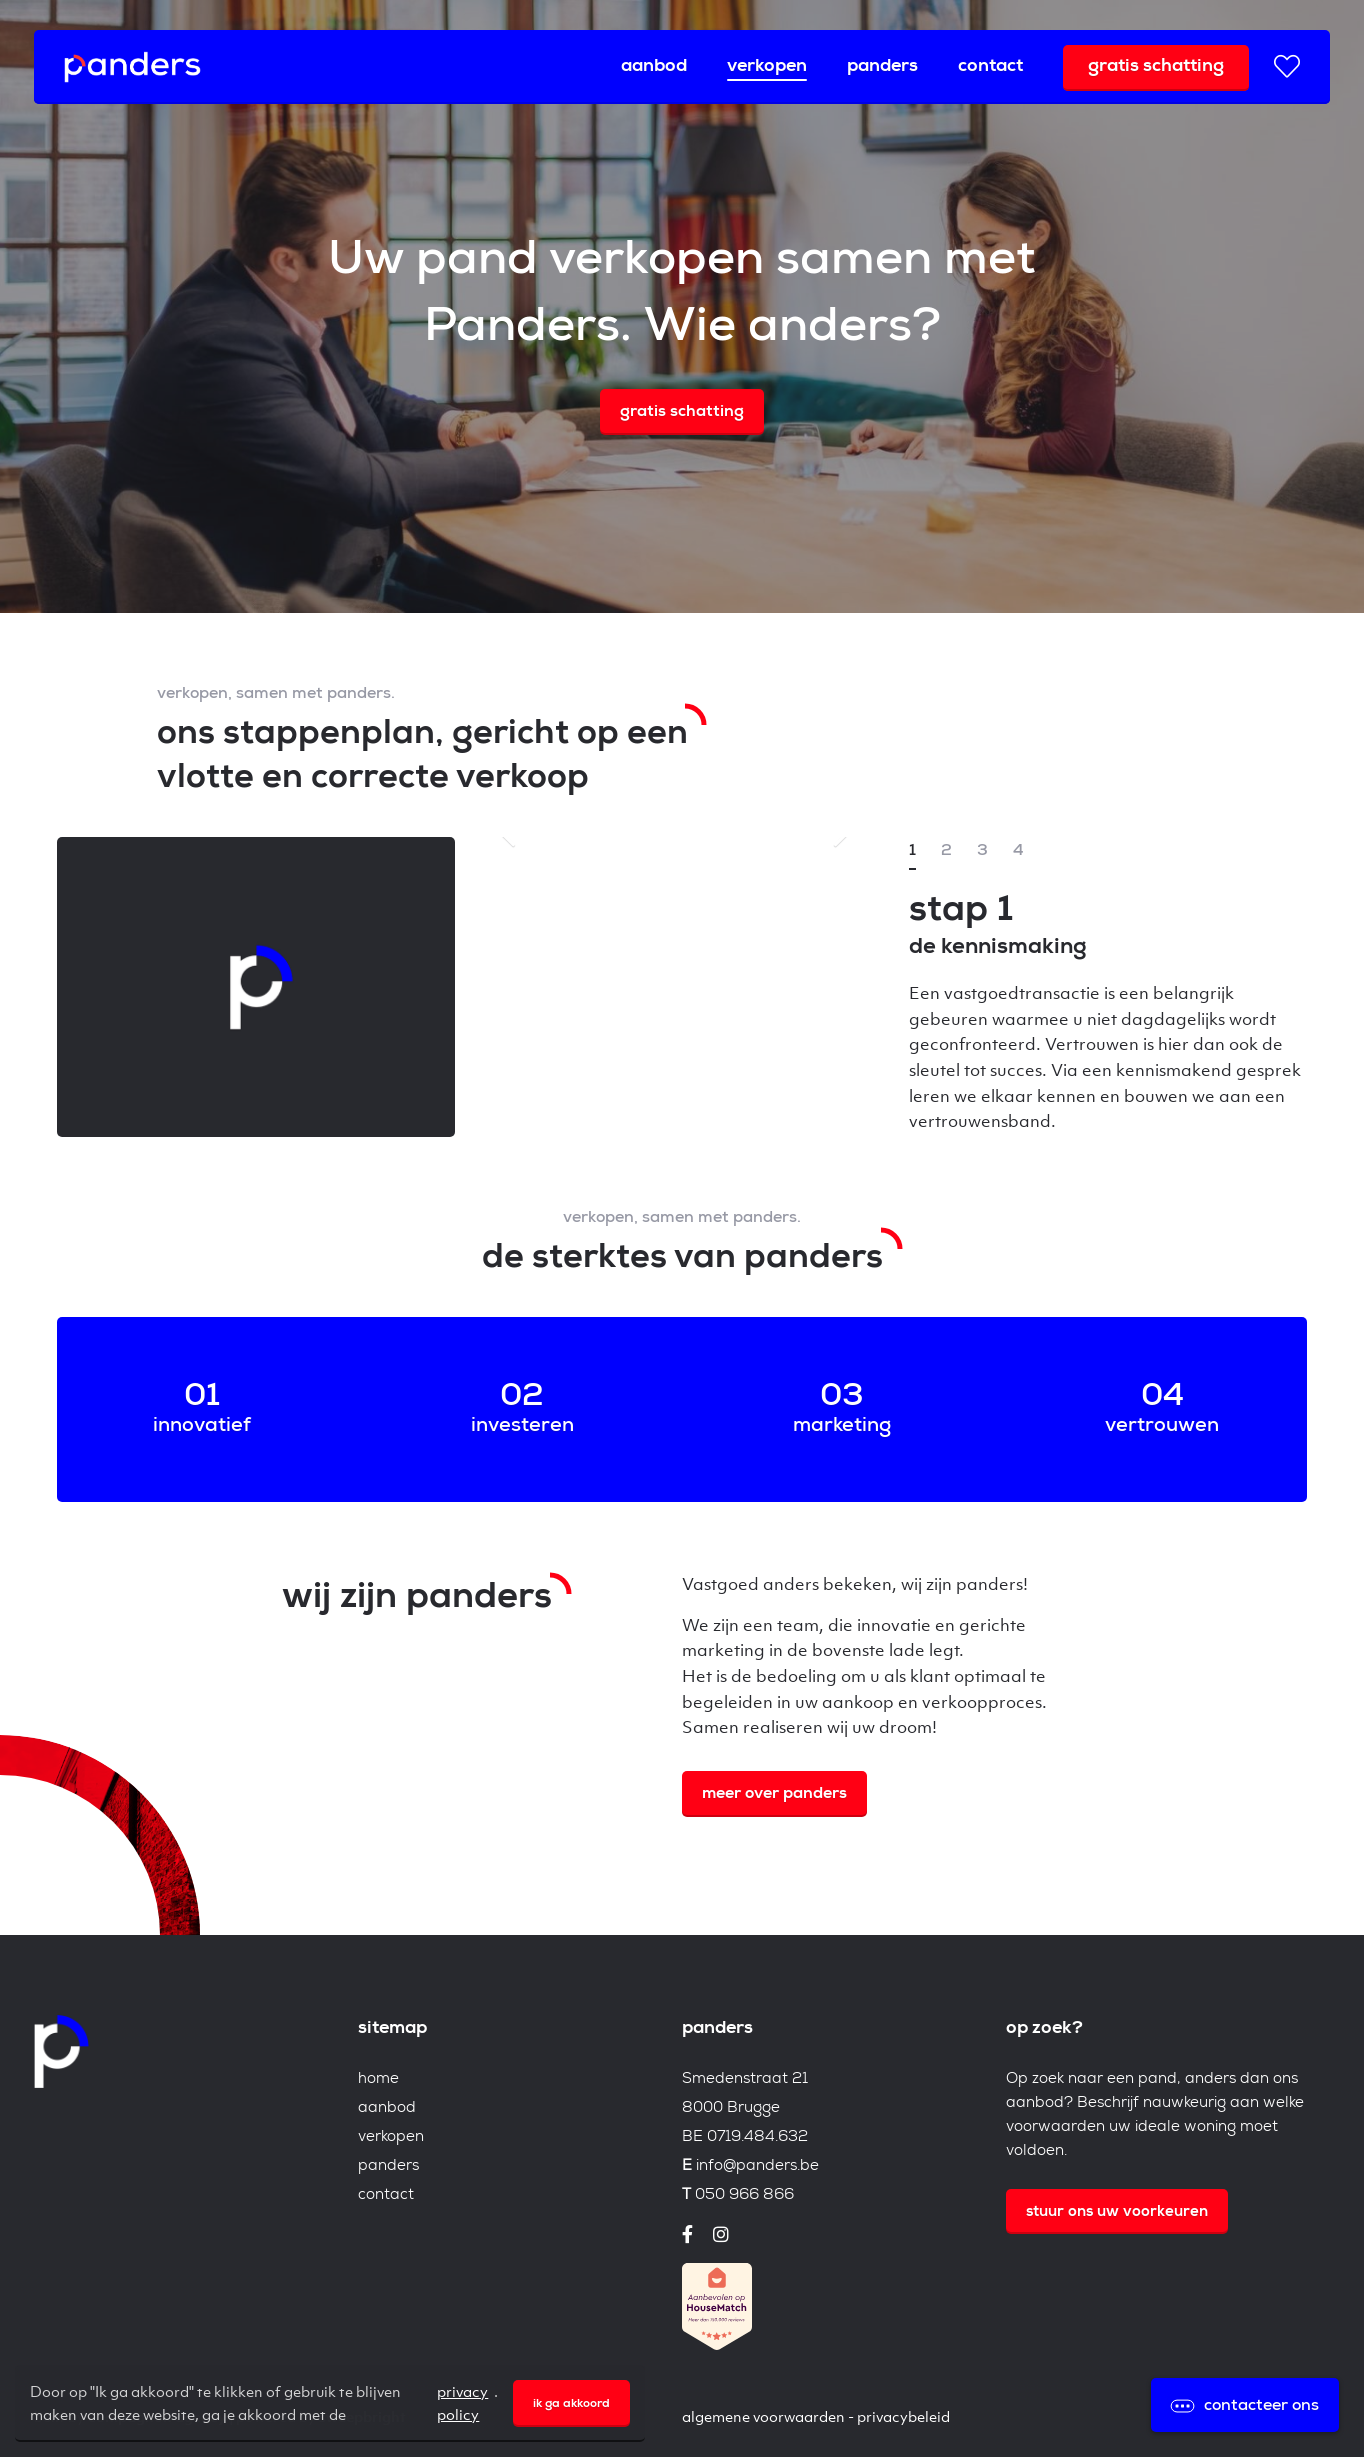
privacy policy (462, 2402)
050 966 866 (744, 2195)
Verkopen (767, 67)
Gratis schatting (1156, 67)
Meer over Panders (774, 1795)
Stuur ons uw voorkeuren (1117, 2212)
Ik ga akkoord (571, 2405)
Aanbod (654, 67)
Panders (882, 67)
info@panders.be (757, 2166)
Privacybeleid (903, 2416)
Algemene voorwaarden (763, 2416)
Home (378, 2079)
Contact (990, 67)
